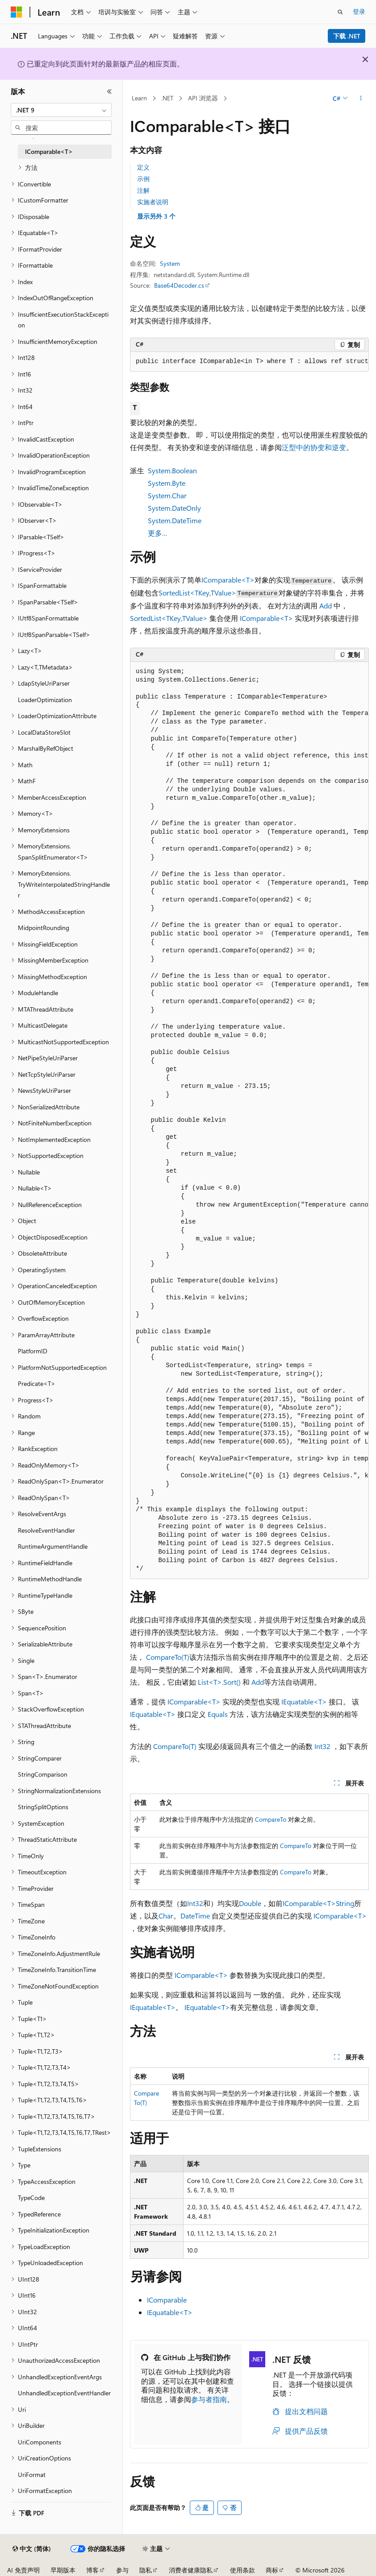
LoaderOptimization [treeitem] (45, 699)
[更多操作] (361, 98)
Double (250, 1903)
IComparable (167, 2299)
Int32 (322, 1746)
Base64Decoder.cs (179, 285)
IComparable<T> (228, 579)
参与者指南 (209, 2399)
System (170, 263)
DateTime (195, 1915)
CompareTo (270, 1819)
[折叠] (109, 91)
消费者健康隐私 (191, 2570)
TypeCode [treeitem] (31, 2197)
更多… (157, 533)
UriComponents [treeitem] (39, 2442)
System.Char (167, 495)
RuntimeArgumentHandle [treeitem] (53, 1546)
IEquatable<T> (304, 1701)
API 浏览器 (203, 98)
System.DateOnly (174, 508)
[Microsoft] (16, 12)
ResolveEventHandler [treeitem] (46, 1530)
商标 (272, 2570)
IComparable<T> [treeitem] (49, 151)
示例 (143, 178)
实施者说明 (152, 202)
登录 (359, 11)
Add (325, 605)
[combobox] (61, 110)
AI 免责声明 (23, 2570)
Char (166, 1915)
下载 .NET (346, 36)
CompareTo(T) (167, 1657)
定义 (143, 167)
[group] (249, 1120)
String (345, 1903)
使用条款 (242, 2570)
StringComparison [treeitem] (42, 1774)
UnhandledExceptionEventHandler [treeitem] (64, 2393)
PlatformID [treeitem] (32, 1351)
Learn (139, 98)
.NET (167, 98)
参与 (122, 2570)
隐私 (145, 2570)
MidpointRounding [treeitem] (43, 927)
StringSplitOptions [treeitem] (43, 1807)
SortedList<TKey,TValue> (197, 592)
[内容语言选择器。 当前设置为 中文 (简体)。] (31, 2549)
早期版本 (62, 2570)
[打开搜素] (340, 12)
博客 (92, 2570)
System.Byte (166, 483)
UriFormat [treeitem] (32, 2474)
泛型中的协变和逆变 (314, 447)
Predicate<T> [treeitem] (36, 1383)
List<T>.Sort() (219, 1682)
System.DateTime (174, 520)
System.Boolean (172, 470)
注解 (143, 190)
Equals (218, 1714)
